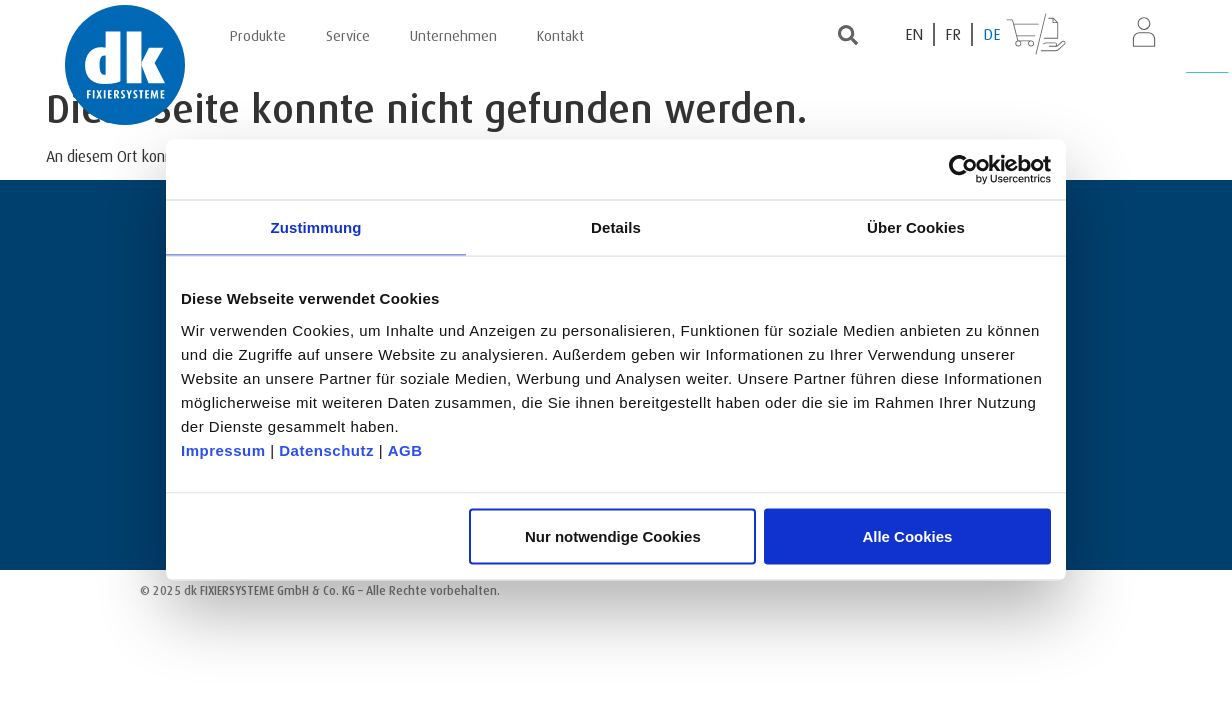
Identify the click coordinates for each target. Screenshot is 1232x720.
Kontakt (560, 33)
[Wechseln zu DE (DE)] (991, 34)
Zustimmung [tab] (316, 227)
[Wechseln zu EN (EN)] (915, 34)
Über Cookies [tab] (916, 227)
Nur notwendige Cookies (613, 535)
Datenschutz (326, 449)
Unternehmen (453, 33)
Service (348, 33)
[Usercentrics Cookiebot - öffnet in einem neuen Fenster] (963, 170)
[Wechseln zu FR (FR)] (954, 34)
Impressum (223, 449)
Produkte (258, 33)
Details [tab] (616, 227)
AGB (405, 449)
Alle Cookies (907, 535)
